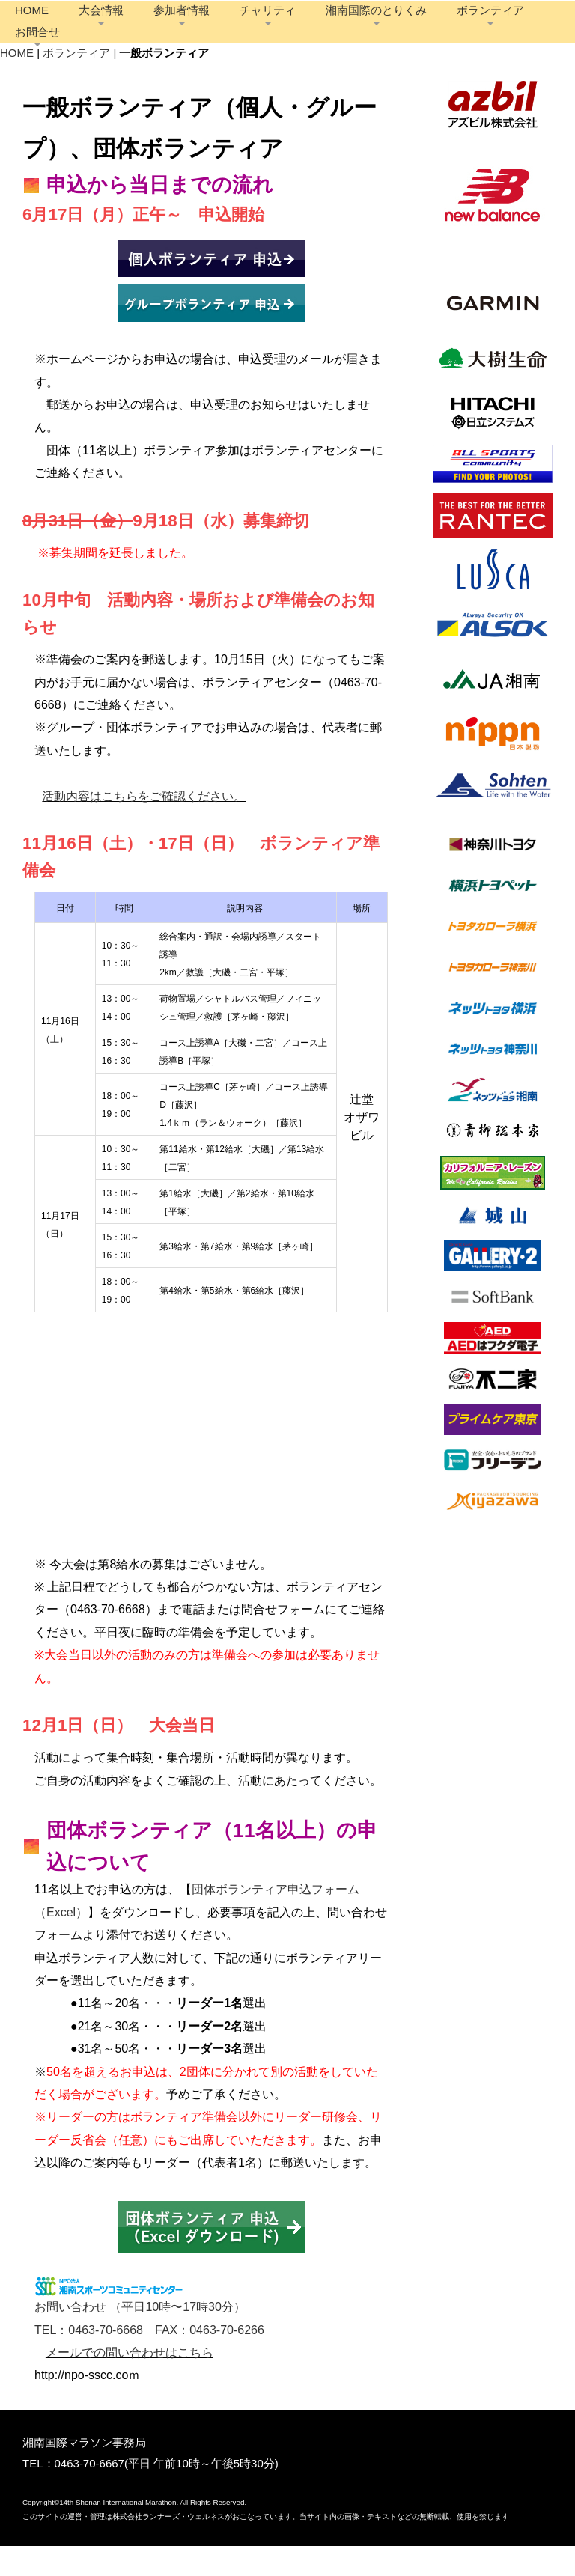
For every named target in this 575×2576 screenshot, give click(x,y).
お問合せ (194, 46)
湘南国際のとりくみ (436, 25)
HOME (92, 25)
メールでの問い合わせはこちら (129, 2382)
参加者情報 (241, 25)
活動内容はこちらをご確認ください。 (144, 826)
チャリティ (327, 25)
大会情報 (161, 25)
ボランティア (108, 46)
